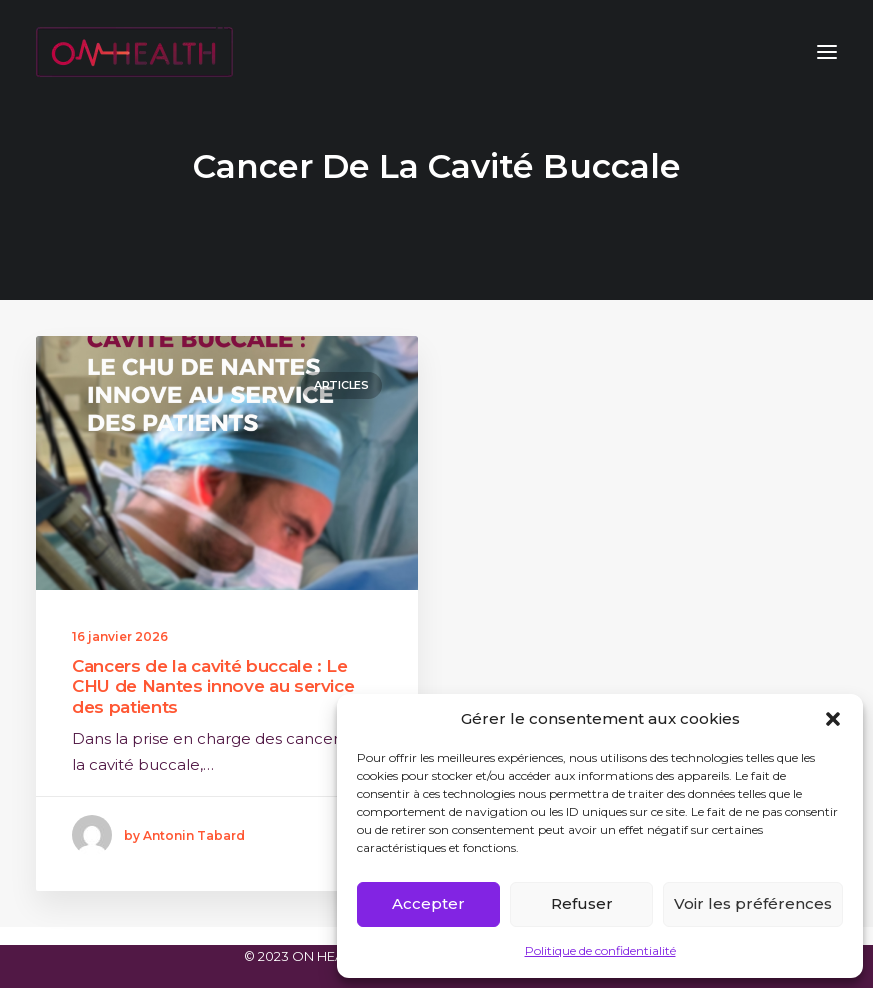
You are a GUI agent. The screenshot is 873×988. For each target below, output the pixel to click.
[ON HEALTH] (134, 52)
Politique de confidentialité (600, 950)
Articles (341, 385)
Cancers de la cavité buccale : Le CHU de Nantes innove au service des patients (213, 686)
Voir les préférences (753, 903)
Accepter (428, 903)
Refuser (582, 903)
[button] (833, 719)
